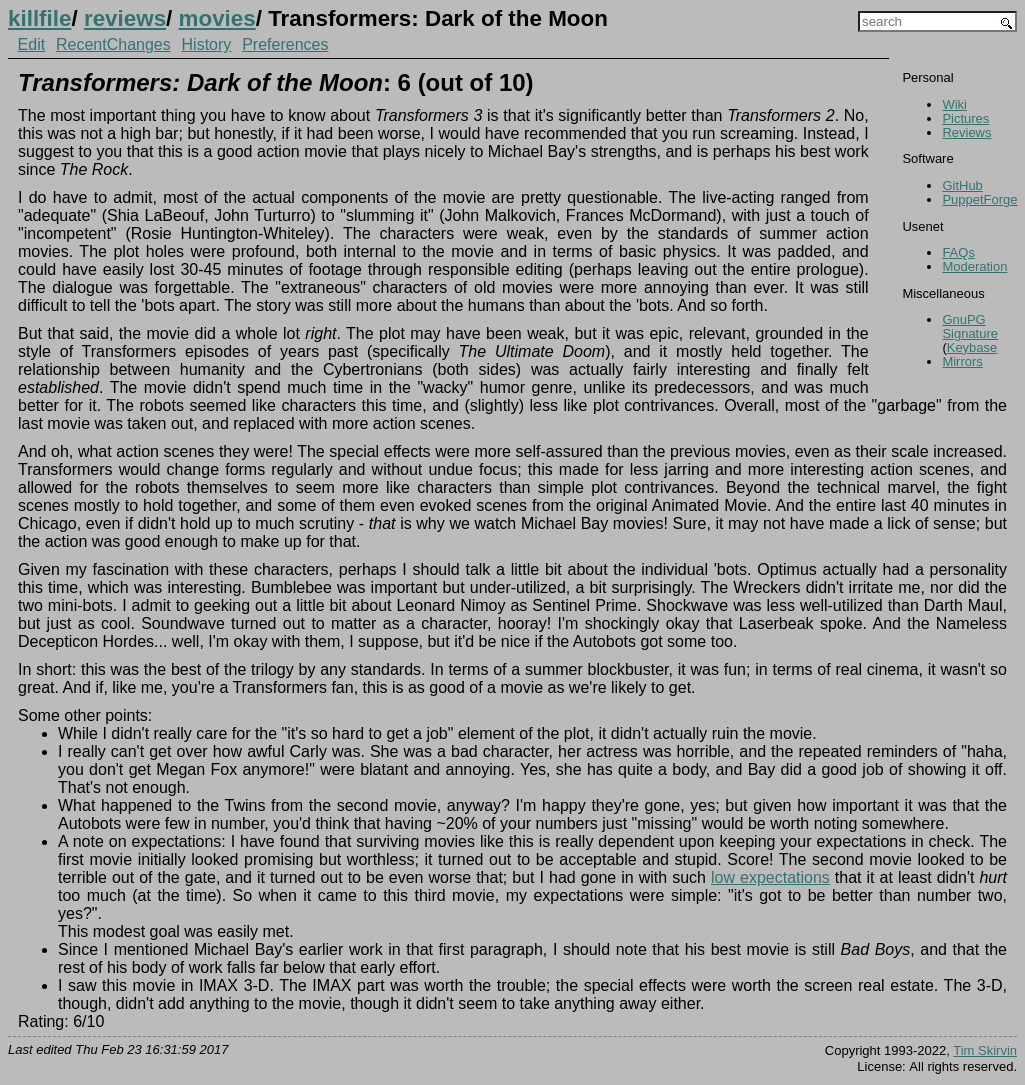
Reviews (966, 132)
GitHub (962, 185)
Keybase (972, 347)
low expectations (770, 877)
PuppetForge (979, 199)
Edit (32, 44)
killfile (39, 18)
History (207, 44)
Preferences (285, 44)
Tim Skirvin (985, 1050)
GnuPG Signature (970, 326)
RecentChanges (113, 44)
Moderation (974, 266)
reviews (125, 18)
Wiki (954, 104)
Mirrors (962, 361)
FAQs (958, 252)
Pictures (965, 118)
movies (217, 18)
